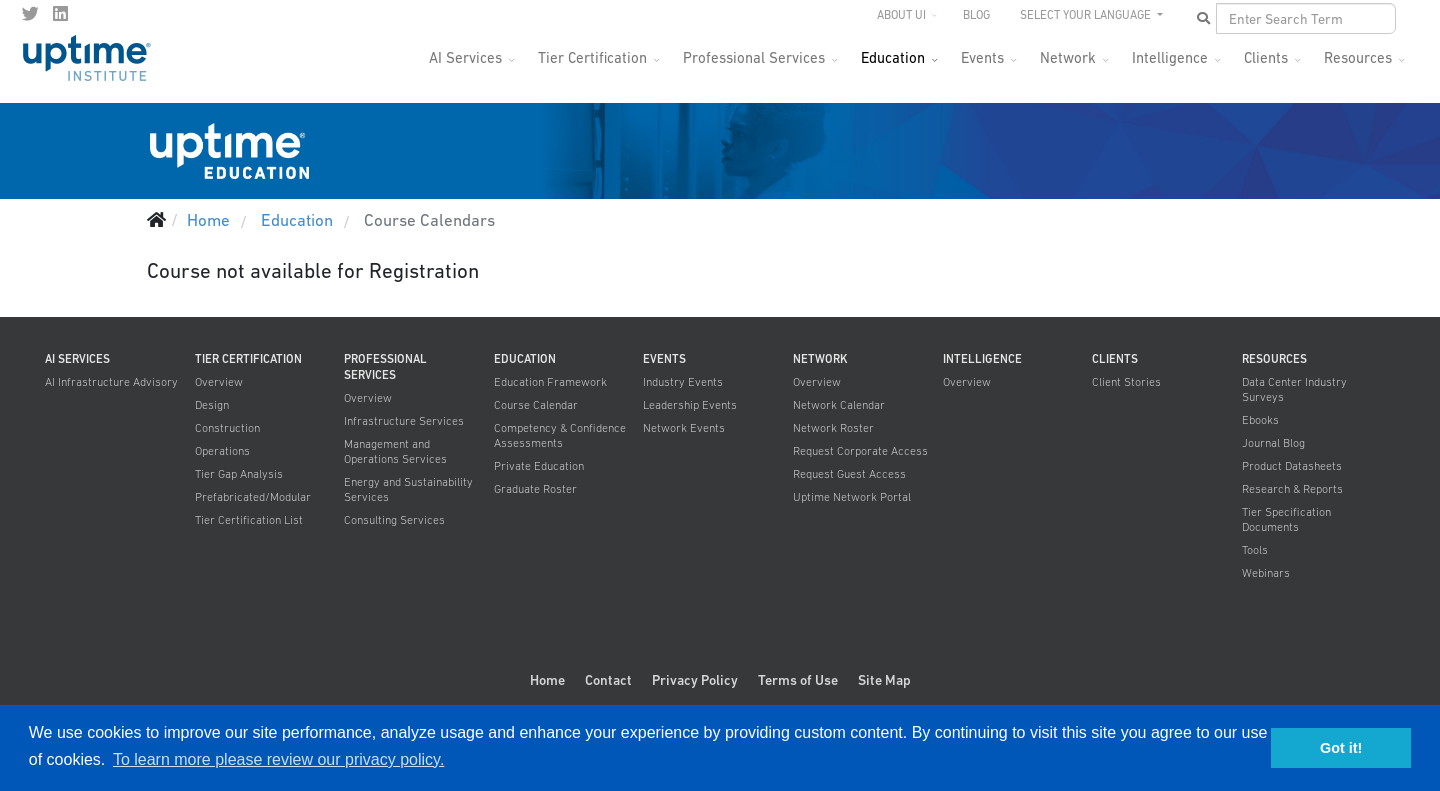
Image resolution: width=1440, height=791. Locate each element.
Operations (222, 451)
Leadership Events (690, 405)
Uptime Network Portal (852, 497)
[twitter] (30, 14)
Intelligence (1170, 57)
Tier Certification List (249, 520)
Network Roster (833, 428)
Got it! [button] (1341, 748)
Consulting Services (394, 520)
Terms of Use (798, 680)
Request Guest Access (849, 474)
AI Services (465, 57)
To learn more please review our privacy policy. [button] (278, 759)
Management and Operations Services (395, 451)
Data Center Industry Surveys (1294, 389)
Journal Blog (1273, 443)
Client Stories (1126, 382)
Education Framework (550, 382)
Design (212, 405)
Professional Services (754, 57)
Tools (1255, 550)
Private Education (539, 466)
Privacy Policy (695, 680)
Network (1068, 57)
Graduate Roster (535, 489)
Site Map (884, 680)
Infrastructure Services (404, 421)
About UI (901, 15)
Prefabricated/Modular (253, 497)
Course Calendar (536, 405)
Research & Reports (1292, 489)
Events (982, 57)
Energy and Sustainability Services (408, 489)
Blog (976, 15)
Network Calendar (839, 405)
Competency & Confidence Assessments (560, 435)
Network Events (684, 428)
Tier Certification (592, 57)
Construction (227, 428)
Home (547, 680)
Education (893, 57)
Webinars (1266, 573)
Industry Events (683, 382)
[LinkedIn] (60, 14)
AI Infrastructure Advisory (111, 382)
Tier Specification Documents (1286, 519)
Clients (1266, 57)
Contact (608, 680)
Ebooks (1260, 420)
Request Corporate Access (860, 451)
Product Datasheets (1292, 466)
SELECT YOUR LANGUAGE (1087, 15)
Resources (1358, 57)
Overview (219, 382)
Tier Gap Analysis (239, 474)
